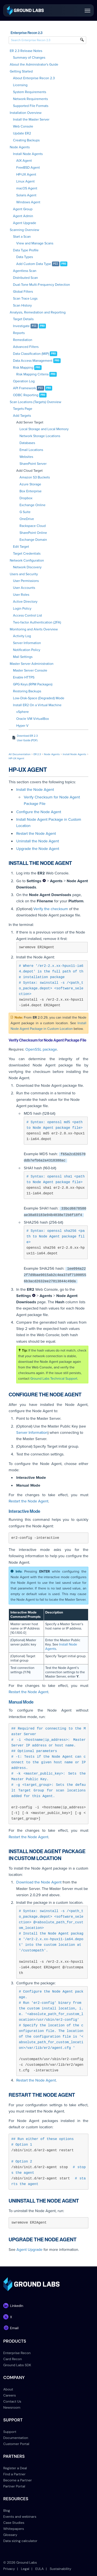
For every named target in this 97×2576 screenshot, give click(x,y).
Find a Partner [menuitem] (14, 2474)
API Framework (24, 388)
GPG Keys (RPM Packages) (32, 684)
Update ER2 (22, 133)
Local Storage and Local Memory (44, 429)
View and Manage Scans (34, 243)
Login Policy (22, 608)
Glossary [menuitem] (10, 2534)
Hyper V (22, 726)
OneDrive (26, 519)
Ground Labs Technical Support (53, 1378)
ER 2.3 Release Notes (26, 51)
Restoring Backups (27, 691)
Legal (25, 2568)
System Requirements (29, 92)
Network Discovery (27, 567)
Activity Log (22, 636)
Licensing (20, 85)
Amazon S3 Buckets (34, 477)
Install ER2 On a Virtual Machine (37, 705)
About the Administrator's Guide (34, 64)
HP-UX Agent (26, 174)
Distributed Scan (25, 278)
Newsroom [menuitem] (11, 2407)
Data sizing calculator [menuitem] (20, 2541)
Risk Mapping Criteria (32, 374)
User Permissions (26, 581)
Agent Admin (23, 216)
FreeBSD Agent (28, 167)
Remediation (22, 340)
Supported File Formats (30, 106)
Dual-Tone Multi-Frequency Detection (41, 285)
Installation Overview (26, 113)
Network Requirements (30, 99)
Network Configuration (27, 560)
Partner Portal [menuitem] (14, 2486)
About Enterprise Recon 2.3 (34, 78)
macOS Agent (26, 188)
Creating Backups (26, 140)
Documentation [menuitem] (15, 2437)
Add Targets (22, 415)
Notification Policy (26, 650)
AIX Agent (24, 160)
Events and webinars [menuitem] (19, 2516)
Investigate (21, 326)
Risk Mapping (23, 367)
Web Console (23, 126)
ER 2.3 (37, 754)
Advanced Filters (26, 347)
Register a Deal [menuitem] (15, 2468)
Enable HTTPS (23, 677)
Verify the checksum (50, 908)
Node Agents (20, 147)
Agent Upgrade (24, 223)
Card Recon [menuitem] (12, 2359)
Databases (27, 443)
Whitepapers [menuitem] (13, 2528)
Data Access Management (32, 361)
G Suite (25, 512)
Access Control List (27, 615)
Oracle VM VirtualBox (32, 719)
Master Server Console (30, 670)
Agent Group (22, 209)
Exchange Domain (33, 540)
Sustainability (60, 2568)
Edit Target (21, 546)
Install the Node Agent (35, 789)
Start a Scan (22, 236)
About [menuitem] (8, 2389)
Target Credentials (26, 553)
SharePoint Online (33, 533)
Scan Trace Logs (25, 298)
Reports (19, 333)
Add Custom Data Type (33, 264)
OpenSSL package (41, 1049)
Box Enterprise (30, 491)
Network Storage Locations (39, 436)
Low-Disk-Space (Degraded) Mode (38, 698)
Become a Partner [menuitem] (17, 2480)
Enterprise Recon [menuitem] (17, 2353)
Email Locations (31, 450)
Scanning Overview (24, 230)
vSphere (22, 712)
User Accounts (24, 588)
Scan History (22, 305)
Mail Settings (22, 657)
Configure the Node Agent (38, 811)
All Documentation (20, 754)
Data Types (24, 257)
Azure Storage (30, 484)
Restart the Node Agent (36, 833)
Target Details (23, 319)
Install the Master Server (31, 119)
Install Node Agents (28, 154)
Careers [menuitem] (9, 2395)
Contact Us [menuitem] (12, 2401)
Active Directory (25, 601)
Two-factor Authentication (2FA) (37, 622)
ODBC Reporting (25, 395)
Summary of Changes (29, 57)
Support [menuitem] (9, 2431)
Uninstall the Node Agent (37, 841)
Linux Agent (25, 181)
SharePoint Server (33, 464)
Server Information (27, 643)
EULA (39, 2568)
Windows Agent (28, 202)
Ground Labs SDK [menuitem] (17, 2365)
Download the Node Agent (38, 1882)
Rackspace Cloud (32, 526)
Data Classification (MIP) (31, 354)
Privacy (9, 2568)
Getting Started (21, 71)
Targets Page (22, 409)
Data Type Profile (26, 250)
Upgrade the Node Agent (37, 848)
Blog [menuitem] (6, 2510)
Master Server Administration (31, 664)
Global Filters (23, 291)
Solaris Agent (26, 195)
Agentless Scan (24, 271)
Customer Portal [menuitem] (16, 2444)
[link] (25, 10)
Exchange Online (32, 505)
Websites (26, 457)
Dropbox (25, 498)
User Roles (21, 595)
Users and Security (24, 574)
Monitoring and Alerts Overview (34, 629)
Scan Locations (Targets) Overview (35, 402)
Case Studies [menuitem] (13, 2522)
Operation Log (24, 381)
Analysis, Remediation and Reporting (38, 312)
